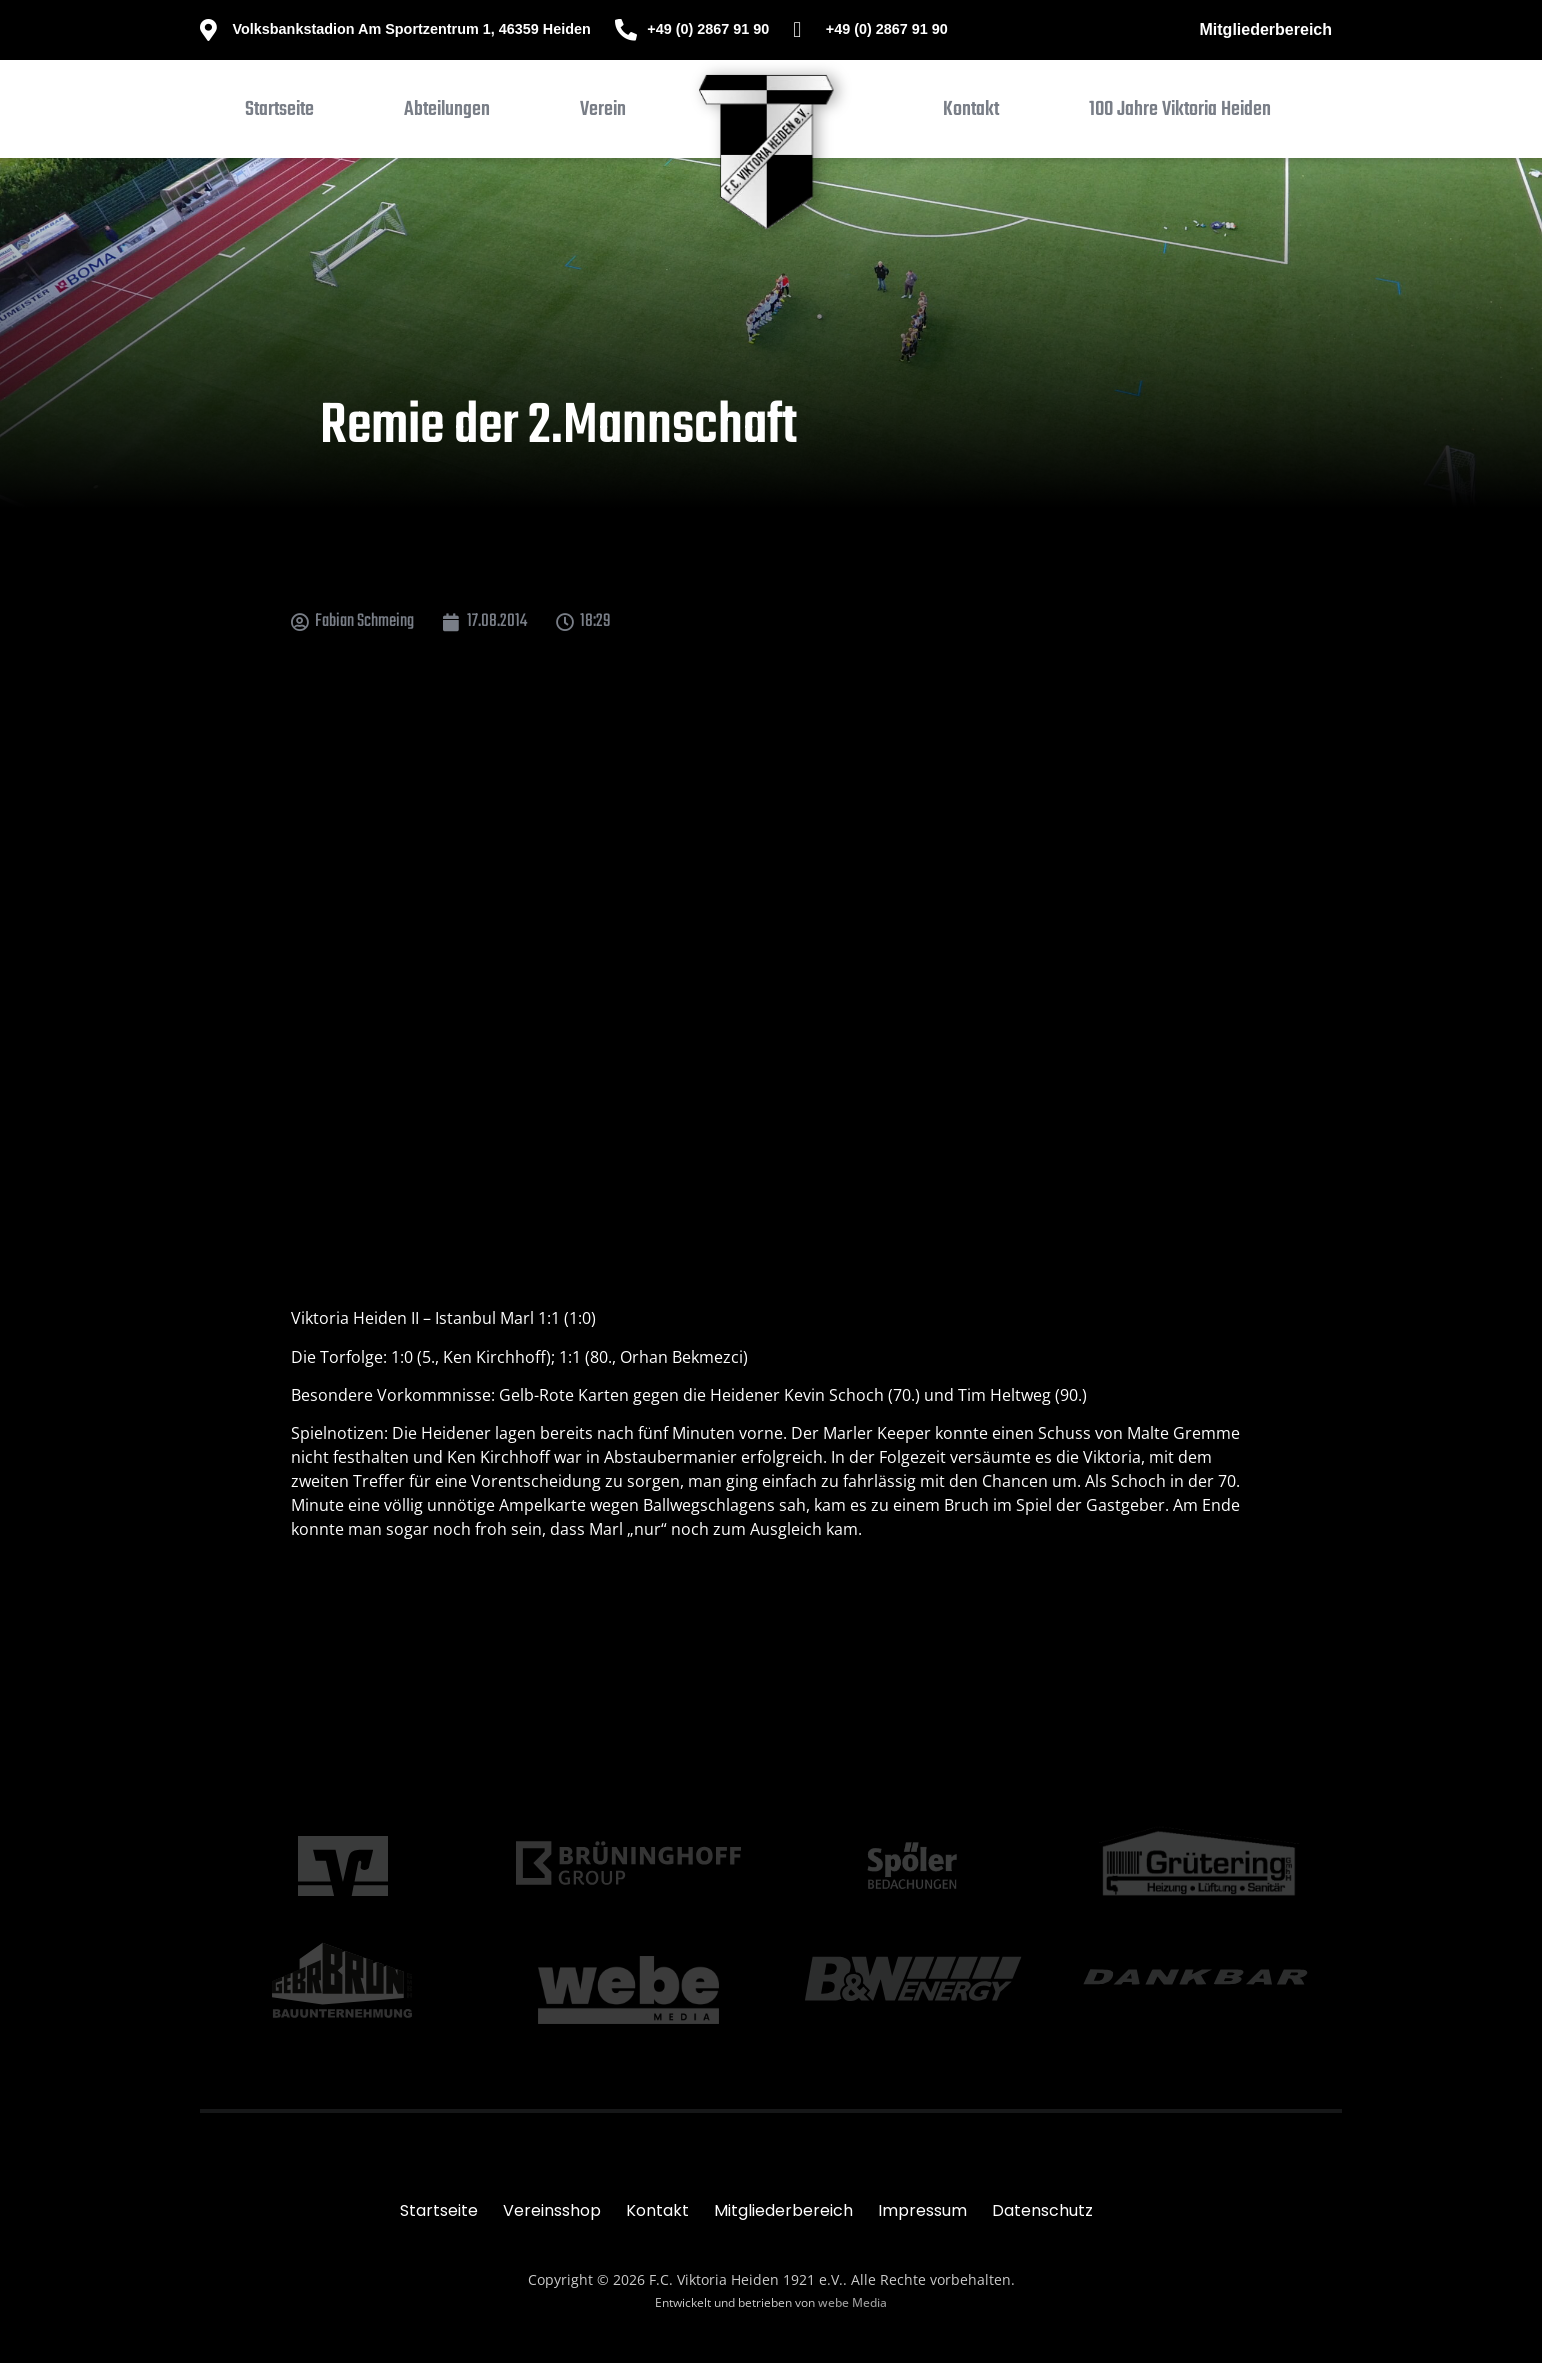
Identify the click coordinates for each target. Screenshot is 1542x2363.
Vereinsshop (552, 2210)
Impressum (922, 2210)
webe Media (852, 2302)
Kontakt (657, 2210)
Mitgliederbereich (1266, 29)
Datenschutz (1042, 2210)
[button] (447, 114)
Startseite (439, 2210)
